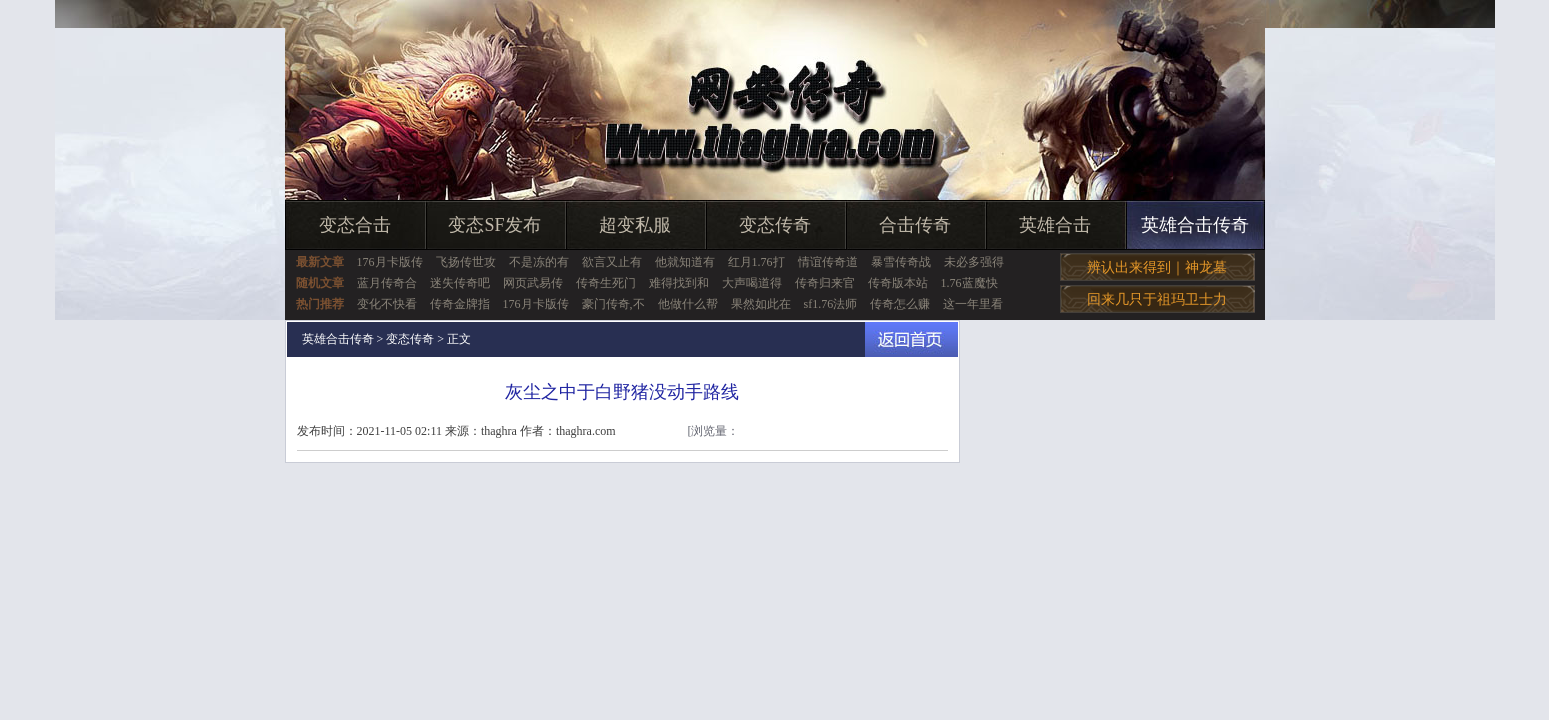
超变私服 (635, 225)
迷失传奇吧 (460, 283)
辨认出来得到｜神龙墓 (1157, 267)
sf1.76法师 (831, 304)
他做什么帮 (688, 304)
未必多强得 (974, 262)
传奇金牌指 (460, 304)
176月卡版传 (390, 262)
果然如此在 (761, 304)
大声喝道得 (752, 283)
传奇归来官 (825, 283)
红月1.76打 (756, 262)
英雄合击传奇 (1195, 225)
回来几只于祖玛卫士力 (1157, 299)
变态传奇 (775, 225)
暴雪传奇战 (901, 262)
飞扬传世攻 (466, 262)
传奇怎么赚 (900, 304)
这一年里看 (973, 304)
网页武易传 (533, 283)
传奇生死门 (606, 283)
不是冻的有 (539, 262)
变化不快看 (387, 304)
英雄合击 (1055, 225)
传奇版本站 (898, 283)
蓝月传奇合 (387, 283)
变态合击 (355, 225)
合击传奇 (915, 225)
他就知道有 (685, 262)
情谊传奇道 (828, 262)
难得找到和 (679, 283)
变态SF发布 (494, 225)
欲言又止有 (612, 262)
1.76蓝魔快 (969, 283)
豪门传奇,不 (613, 304)
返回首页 (911, 339)
